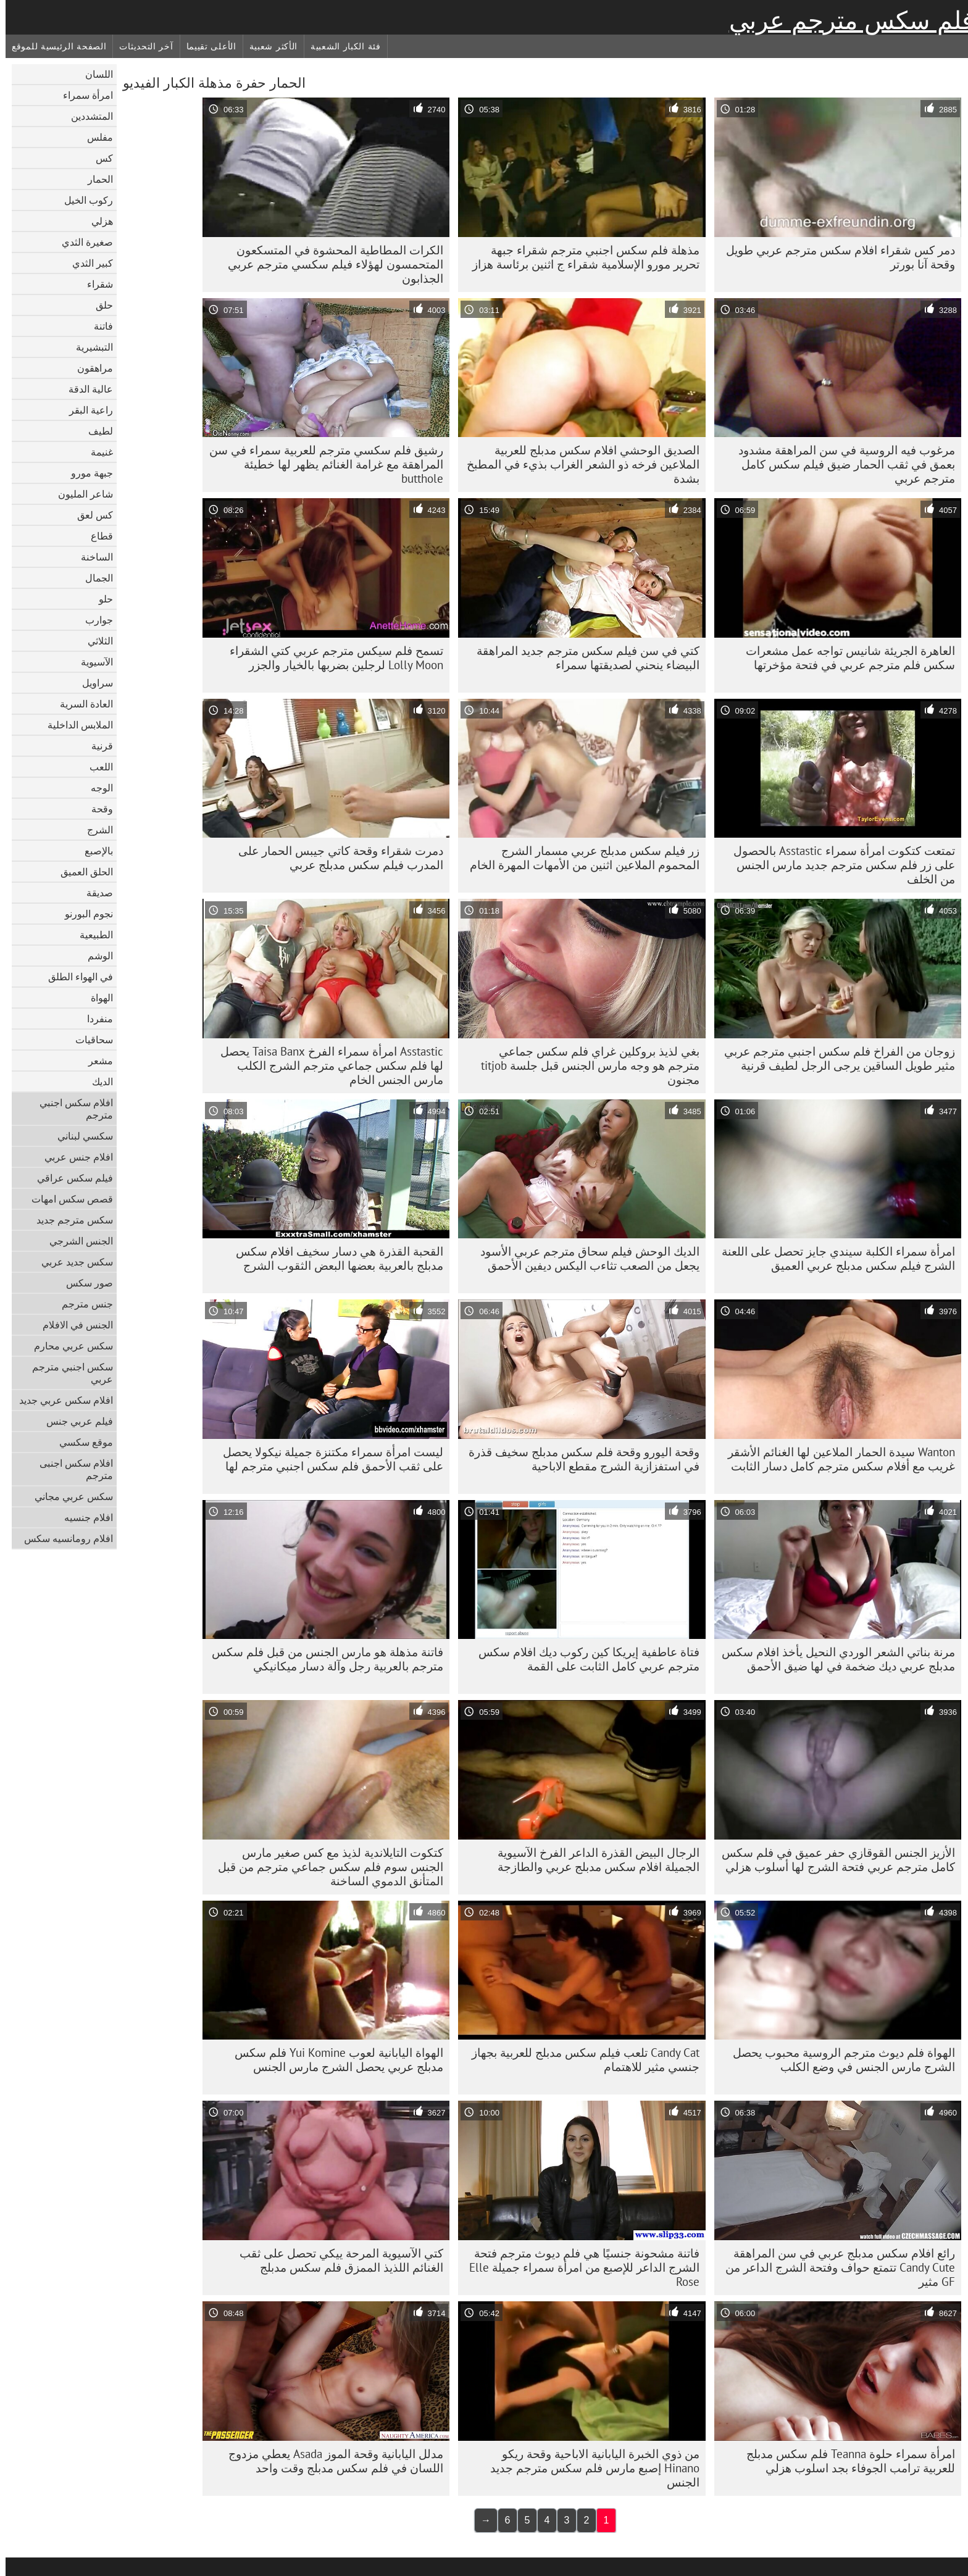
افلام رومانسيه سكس (63, 1538)
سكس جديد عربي (71, 1262)
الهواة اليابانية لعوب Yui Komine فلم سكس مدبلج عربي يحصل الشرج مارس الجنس (333, 2059)
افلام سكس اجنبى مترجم (70, 1469)
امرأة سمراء (82, 95)
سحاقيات (88, 1039)
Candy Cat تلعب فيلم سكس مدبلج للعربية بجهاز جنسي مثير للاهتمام (580, 2059)
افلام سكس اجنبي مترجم (70, 1108)
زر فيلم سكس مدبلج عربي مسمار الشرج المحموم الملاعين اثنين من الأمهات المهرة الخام (579, 857)
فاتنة (97, 326)
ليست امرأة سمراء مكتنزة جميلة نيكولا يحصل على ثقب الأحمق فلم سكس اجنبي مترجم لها (327, 1458)
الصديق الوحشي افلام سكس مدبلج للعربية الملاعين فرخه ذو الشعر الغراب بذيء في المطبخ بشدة (577, 464)
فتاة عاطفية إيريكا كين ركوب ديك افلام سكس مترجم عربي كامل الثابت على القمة (583, 1659)
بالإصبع (93, 850)
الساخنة (91, 557)
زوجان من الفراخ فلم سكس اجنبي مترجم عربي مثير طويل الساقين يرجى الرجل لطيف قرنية (834, 1058)
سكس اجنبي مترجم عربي (67, 1373)
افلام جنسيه (83, 1517)
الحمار (94, 179)
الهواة (96, 997)
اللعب (95, 767)
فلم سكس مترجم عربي (846, 20)
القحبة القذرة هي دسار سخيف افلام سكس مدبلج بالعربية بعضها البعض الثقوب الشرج (334, 1258)
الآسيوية (91, 662)
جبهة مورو (86, 473)
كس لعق (89, 515)
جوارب (93, 620)
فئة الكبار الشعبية (340, 46)
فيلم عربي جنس (74, 1421)
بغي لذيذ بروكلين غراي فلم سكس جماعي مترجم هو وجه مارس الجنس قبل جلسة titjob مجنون (584, 1065)
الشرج (94, 829)
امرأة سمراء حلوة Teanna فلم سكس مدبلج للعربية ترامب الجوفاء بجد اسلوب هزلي (845, 2460)
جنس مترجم (81, 1304)
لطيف (95, 431)
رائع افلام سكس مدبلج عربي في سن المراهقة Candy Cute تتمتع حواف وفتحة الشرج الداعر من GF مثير (834, 2267)
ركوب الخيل (83, 200)
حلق (98, 305)
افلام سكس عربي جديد (60, 1400)
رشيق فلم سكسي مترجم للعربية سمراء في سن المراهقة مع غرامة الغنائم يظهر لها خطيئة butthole (321, 464)
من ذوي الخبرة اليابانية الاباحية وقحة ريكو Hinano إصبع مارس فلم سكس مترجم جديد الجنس (589, 2468)
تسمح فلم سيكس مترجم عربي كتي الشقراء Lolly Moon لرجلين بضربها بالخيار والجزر (331, 657)
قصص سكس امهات (66, 1199)
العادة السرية (80, 704)
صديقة (94, 892)
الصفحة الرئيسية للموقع (53, 46)
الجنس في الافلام (72, 1325)
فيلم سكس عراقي (69, 1178)
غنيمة (96, 452)
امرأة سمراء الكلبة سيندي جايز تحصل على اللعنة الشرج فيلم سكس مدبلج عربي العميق (832, 1258)
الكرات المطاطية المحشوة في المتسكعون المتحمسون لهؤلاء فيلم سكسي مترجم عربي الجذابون (330, 264)
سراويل (92, 683)
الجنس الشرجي (75, 1241)
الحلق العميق (81, 871)
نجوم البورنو (83, 913)
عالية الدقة (85, 389)
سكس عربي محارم (67, 1346)
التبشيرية (88, 347)
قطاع (96, 536)
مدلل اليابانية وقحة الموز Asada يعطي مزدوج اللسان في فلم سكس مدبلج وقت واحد (330, 2460)
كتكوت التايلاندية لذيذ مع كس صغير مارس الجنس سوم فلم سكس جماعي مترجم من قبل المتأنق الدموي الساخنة (325, 1866)
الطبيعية (90, 934)
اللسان (93, 74)
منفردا (94, 1018)
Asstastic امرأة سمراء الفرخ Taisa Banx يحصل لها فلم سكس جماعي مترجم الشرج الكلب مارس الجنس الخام (326, 1065)
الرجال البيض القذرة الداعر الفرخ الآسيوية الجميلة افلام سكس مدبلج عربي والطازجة (593, 1859)
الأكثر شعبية (268, 46)
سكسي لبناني (79, 1136)
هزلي (96, 221)
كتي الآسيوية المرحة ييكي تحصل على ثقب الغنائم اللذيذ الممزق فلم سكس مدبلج (336, 2260)
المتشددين (86, 116)
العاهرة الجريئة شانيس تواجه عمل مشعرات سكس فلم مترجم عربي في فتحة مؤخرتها (844, 657)
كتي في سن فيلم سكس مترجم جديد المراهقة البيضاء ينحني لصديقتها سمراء (582, 657)
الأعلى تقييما (206, 46)
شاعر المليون (79, 494)
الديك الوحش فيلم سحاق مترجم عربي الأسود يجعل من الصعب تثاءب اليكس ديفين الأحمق (584, 1258)
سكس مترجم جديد (69, 1220)
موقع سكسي (80, 1442)
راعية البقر (85, 410)
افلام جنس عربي (73, 1157)
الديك (96, 1081)
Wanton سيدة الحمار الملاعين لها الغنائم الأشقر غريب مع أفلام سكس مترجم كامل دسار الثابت (835, 1458)
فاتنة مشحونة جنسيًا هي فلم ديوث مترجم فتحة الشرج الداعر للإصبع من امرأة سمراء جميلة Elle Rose (579, 2267)
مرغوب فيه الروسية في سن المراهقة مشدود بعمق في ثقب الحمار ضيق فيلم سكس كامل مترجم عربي (841, 464)
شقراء (94, 284)
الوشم (94, 955)
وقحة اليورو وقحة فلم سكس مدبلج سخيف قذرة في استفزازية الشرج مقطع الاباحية (578, 1458)
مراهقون (89, 368)
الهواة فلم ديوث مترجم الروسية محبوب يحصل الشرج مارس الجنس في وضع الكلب (838, 2059)
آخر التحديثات (140, 46)
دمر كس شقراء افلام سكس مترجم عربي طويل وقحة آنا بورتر (834, 257)
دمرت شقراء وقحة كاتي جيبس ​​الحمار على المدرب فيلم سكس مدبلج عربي (335, 857)
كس (98, 158)
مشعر (95, 1060)
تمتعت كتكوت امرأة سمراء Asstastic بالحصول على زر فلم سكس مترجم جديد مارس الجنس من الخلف (838, 864)
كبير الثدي (87, 263)
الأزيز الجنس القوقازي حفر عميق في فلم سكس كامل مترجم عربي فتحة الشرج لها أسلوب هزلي (832, 1859)
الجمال (93, 578)
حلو (100, 599)
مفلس (94, 137)
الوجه (96, 788)
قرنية (96, 746)
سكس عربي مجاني (68, 1496)
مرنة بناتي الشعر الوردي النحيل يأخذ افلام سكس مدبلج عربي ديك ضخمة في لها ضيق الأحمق (832, 1659)
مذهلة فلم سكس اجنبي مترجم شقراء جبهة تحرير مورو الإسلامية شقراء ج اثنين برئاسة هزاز (580, 257)
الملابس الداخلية (74, 725)
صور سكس (83, 1283)
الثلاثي (94, 641)
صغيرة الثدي (81, 242)
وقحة (96, 808)
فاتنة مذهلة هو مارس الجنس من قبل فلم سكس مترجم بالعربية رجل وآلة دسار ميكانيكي (322, 1659)
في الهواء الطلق (75, 976)
